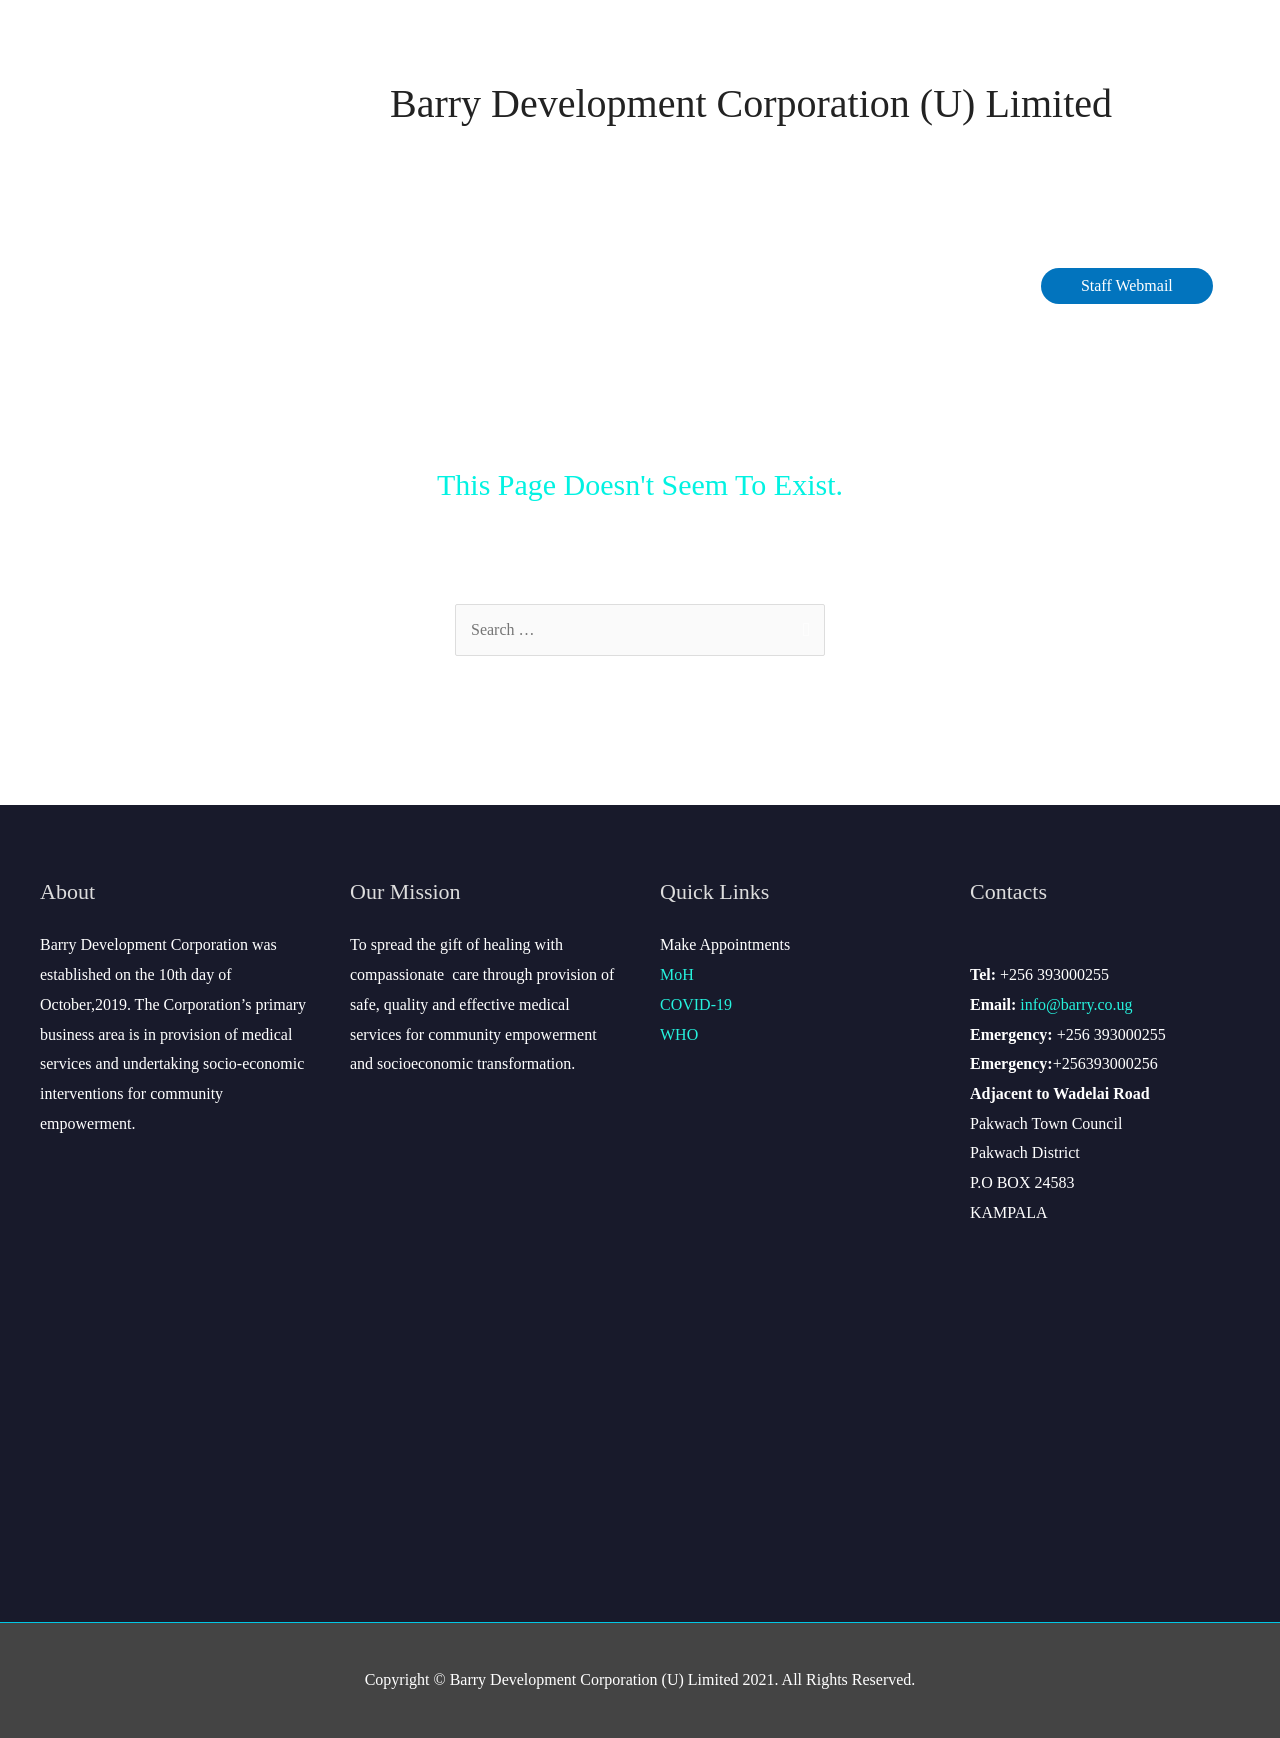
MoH (677, 974)
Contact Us (803, 285)
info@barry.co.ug (1076, 1004)
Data (512, 285)
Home (86, 285)
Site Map (900, 285)
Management (306, 285)
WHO (679, 1034)
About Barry (178, 285)
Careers (697, 285)
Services (600, 285)
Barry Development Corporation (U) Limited (751, 103)
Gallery (985, 285)
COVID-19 (429, 285)
